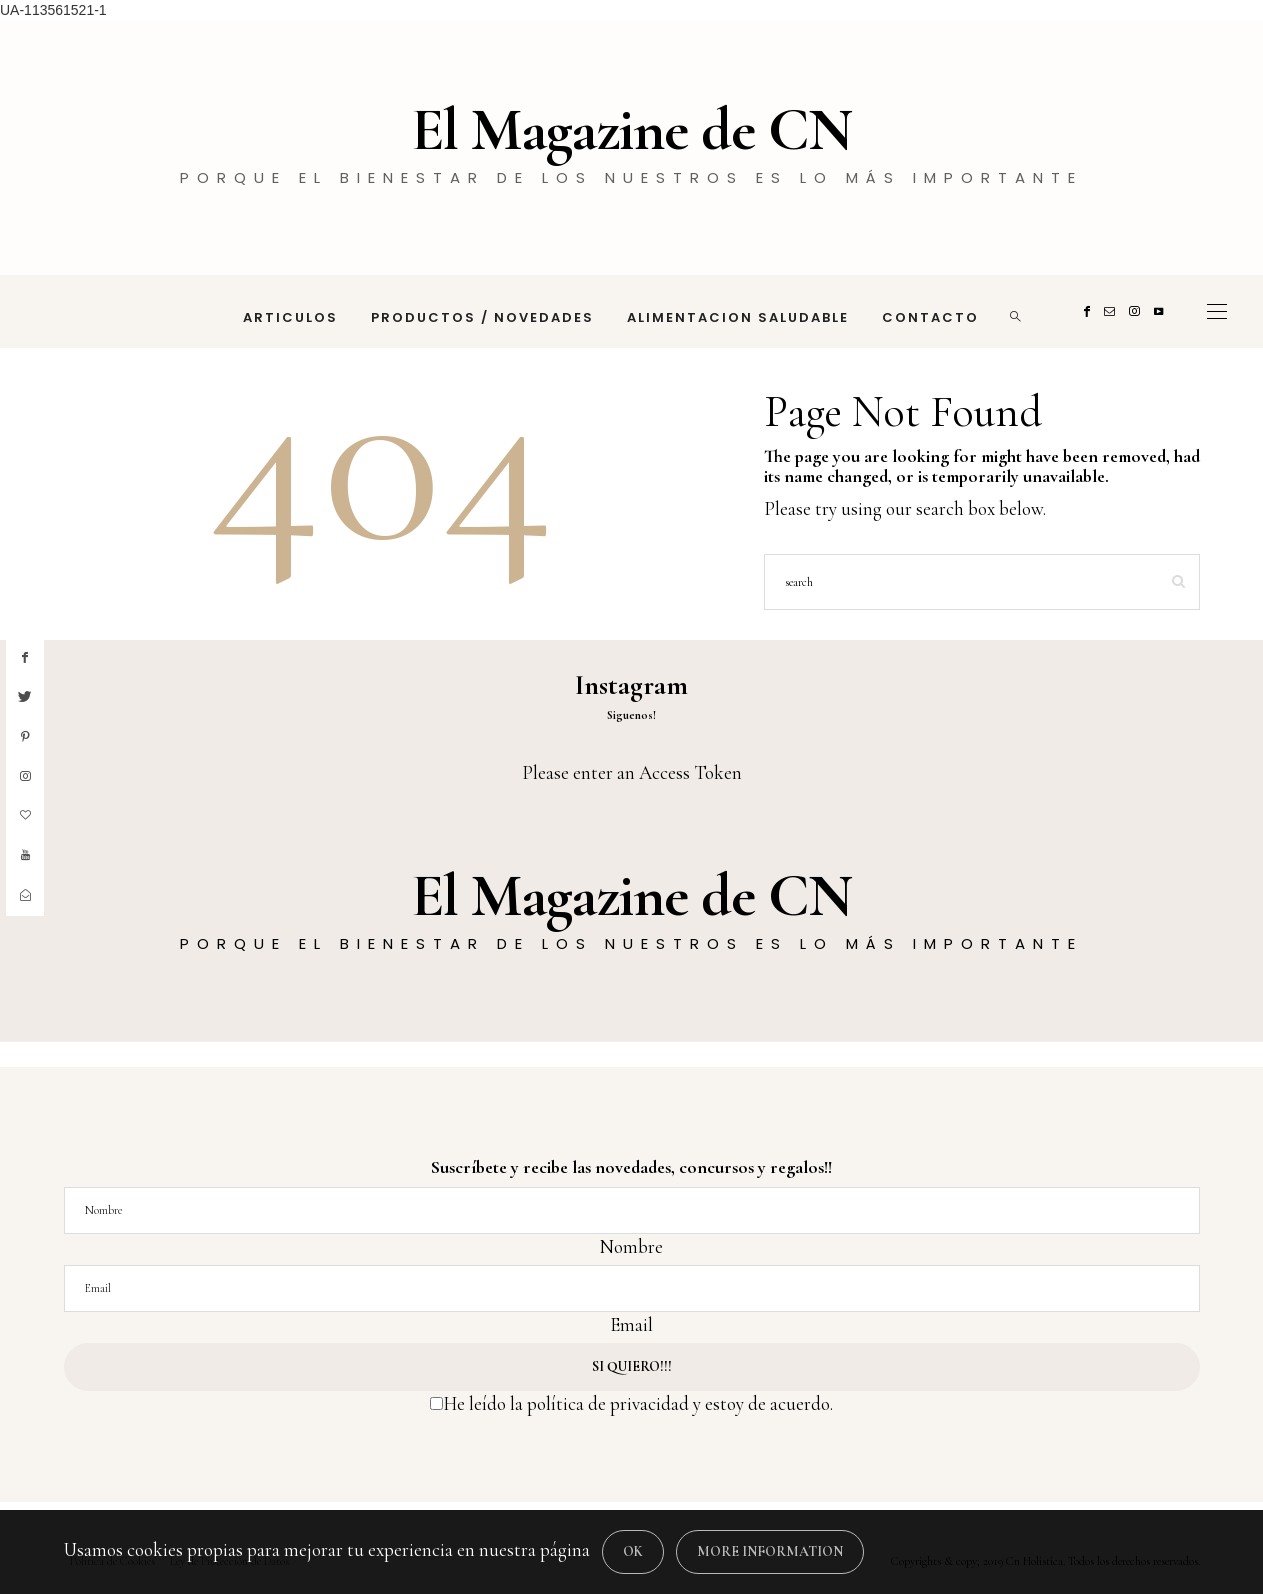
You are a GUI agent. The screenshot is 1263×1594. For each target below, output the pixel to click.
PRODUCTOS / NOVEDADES (482, 317)
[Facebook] (1090, 311)
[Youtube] (1161, 311)
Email (631, 1324)
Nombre (631, 1246)
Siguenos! (631, 715)
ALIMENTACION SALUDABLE (738, 317)
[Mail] (1112, 311)
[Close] (633, 1552)
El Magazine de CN (631, 130)
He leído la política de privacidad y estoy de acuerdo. (638, 1403)
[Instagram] (1137, 311)
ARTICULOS (290, 317)
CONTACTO (930, 317)
